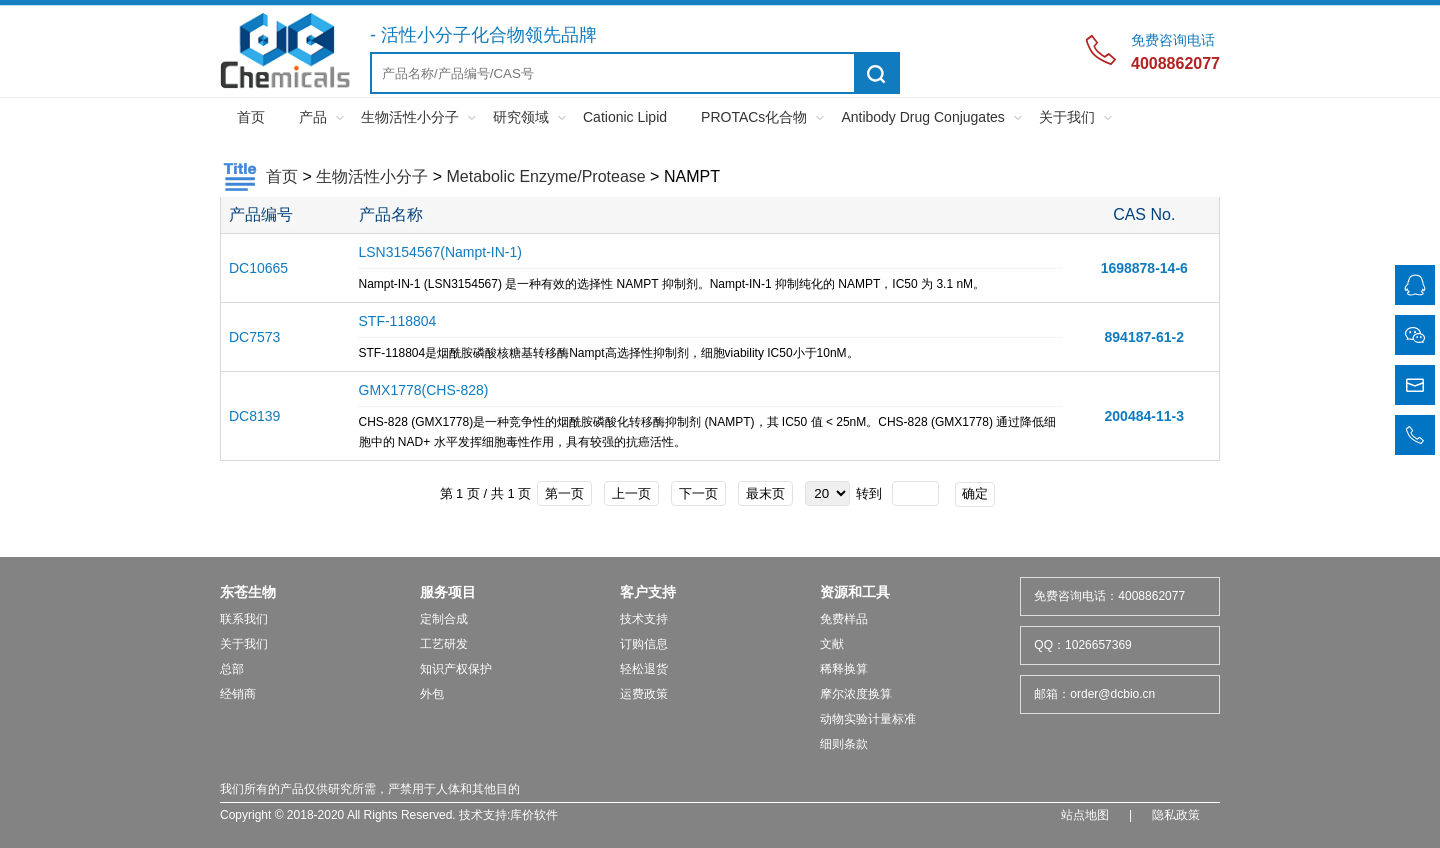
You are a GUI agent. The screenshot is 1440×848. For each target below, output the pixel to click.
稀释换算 (844, 669)
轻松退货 (644, 669)
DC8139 (254, 416)
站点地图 (1085, 815)
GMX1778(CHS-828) (424, 390)
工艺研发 (444, 644)
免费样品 (844, 619)
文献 (832, 644)
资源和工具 (855, 592)
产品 (313, 117)
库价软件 (534, 815)
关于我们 (1067, 117)
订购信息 (644, 644)
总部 (232, 669)
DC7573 (254, 337)
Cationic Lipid (625, 117)
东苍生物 (248, 592)
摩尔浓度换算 (856, 694)
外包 (432, 694)
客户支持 (648, 592)
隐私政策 (1176, 815)
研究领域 (521, 117)
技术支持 (644, 619)
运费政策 (644, 694)
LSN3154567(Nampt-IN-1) (440, 252)
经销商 (238, 694)
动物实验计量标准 (868, 719)
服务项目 (448, 592)
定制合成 (444, 619)
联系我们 (244, 619)
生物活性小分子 (410, 117)
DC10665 (258, 268)
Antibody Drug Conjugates (922, 117)
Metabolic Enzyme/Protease (545, 176)
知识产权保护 (456, 669)
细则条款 (844, 744)
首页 (251, 117)
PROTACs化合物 (754, 117)
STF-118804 (398, 321)
